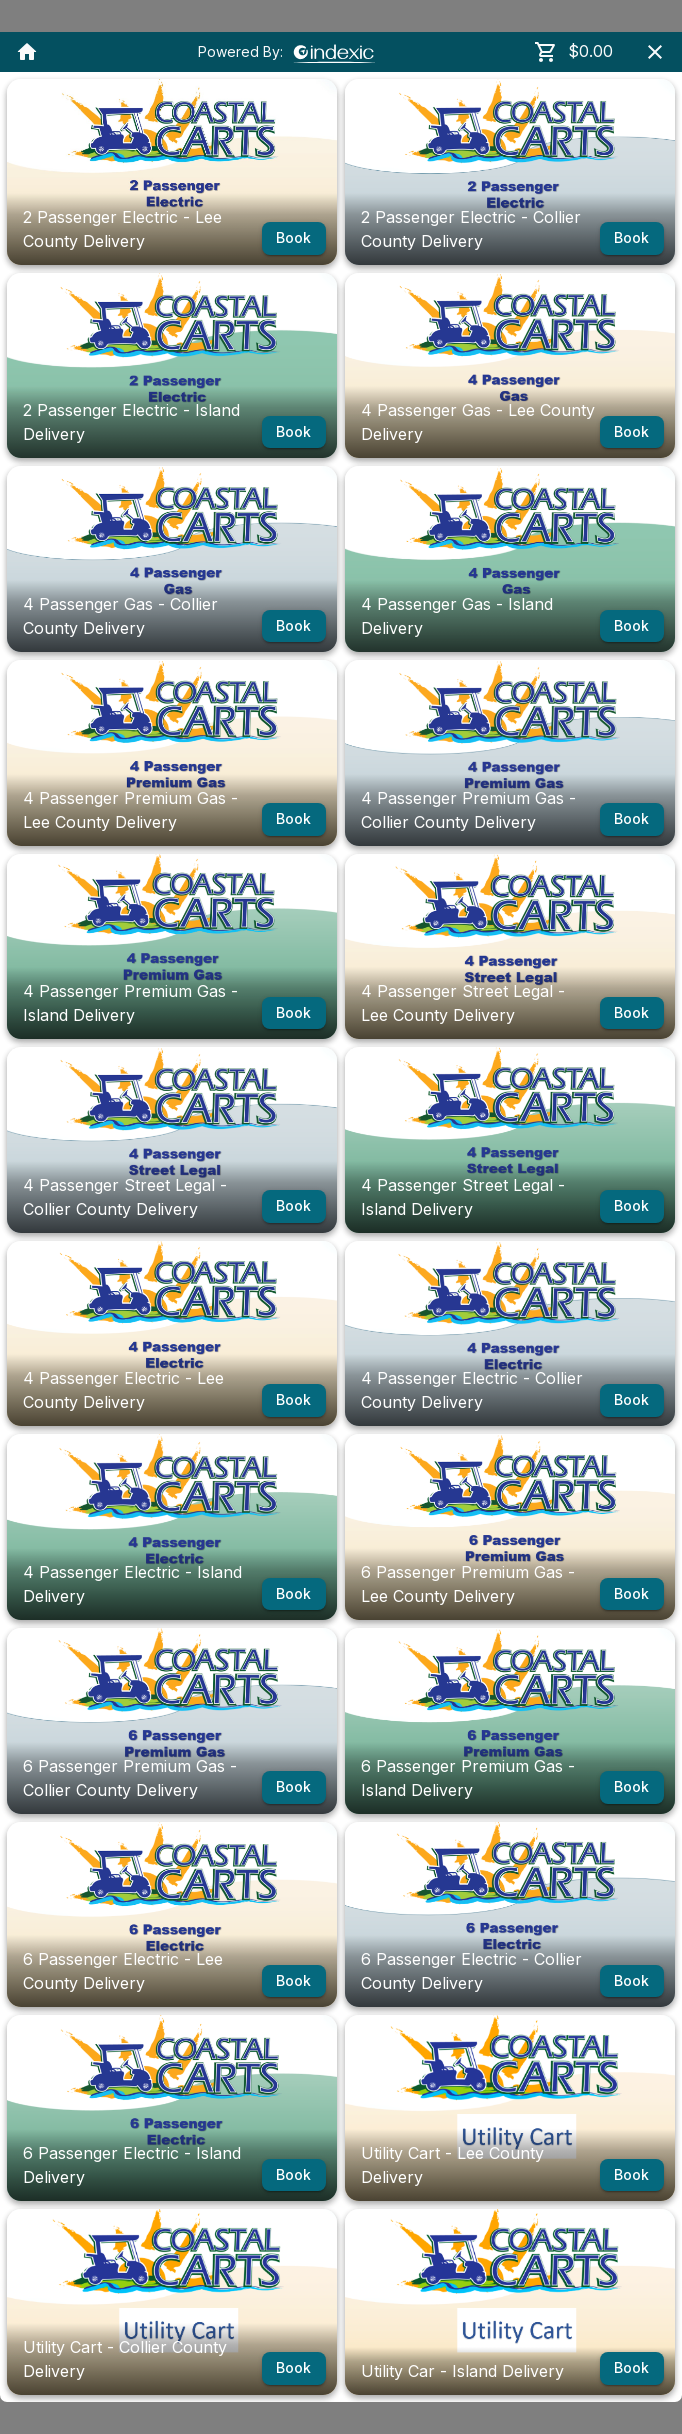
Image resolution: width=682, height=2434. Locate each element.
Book (294, 238)
